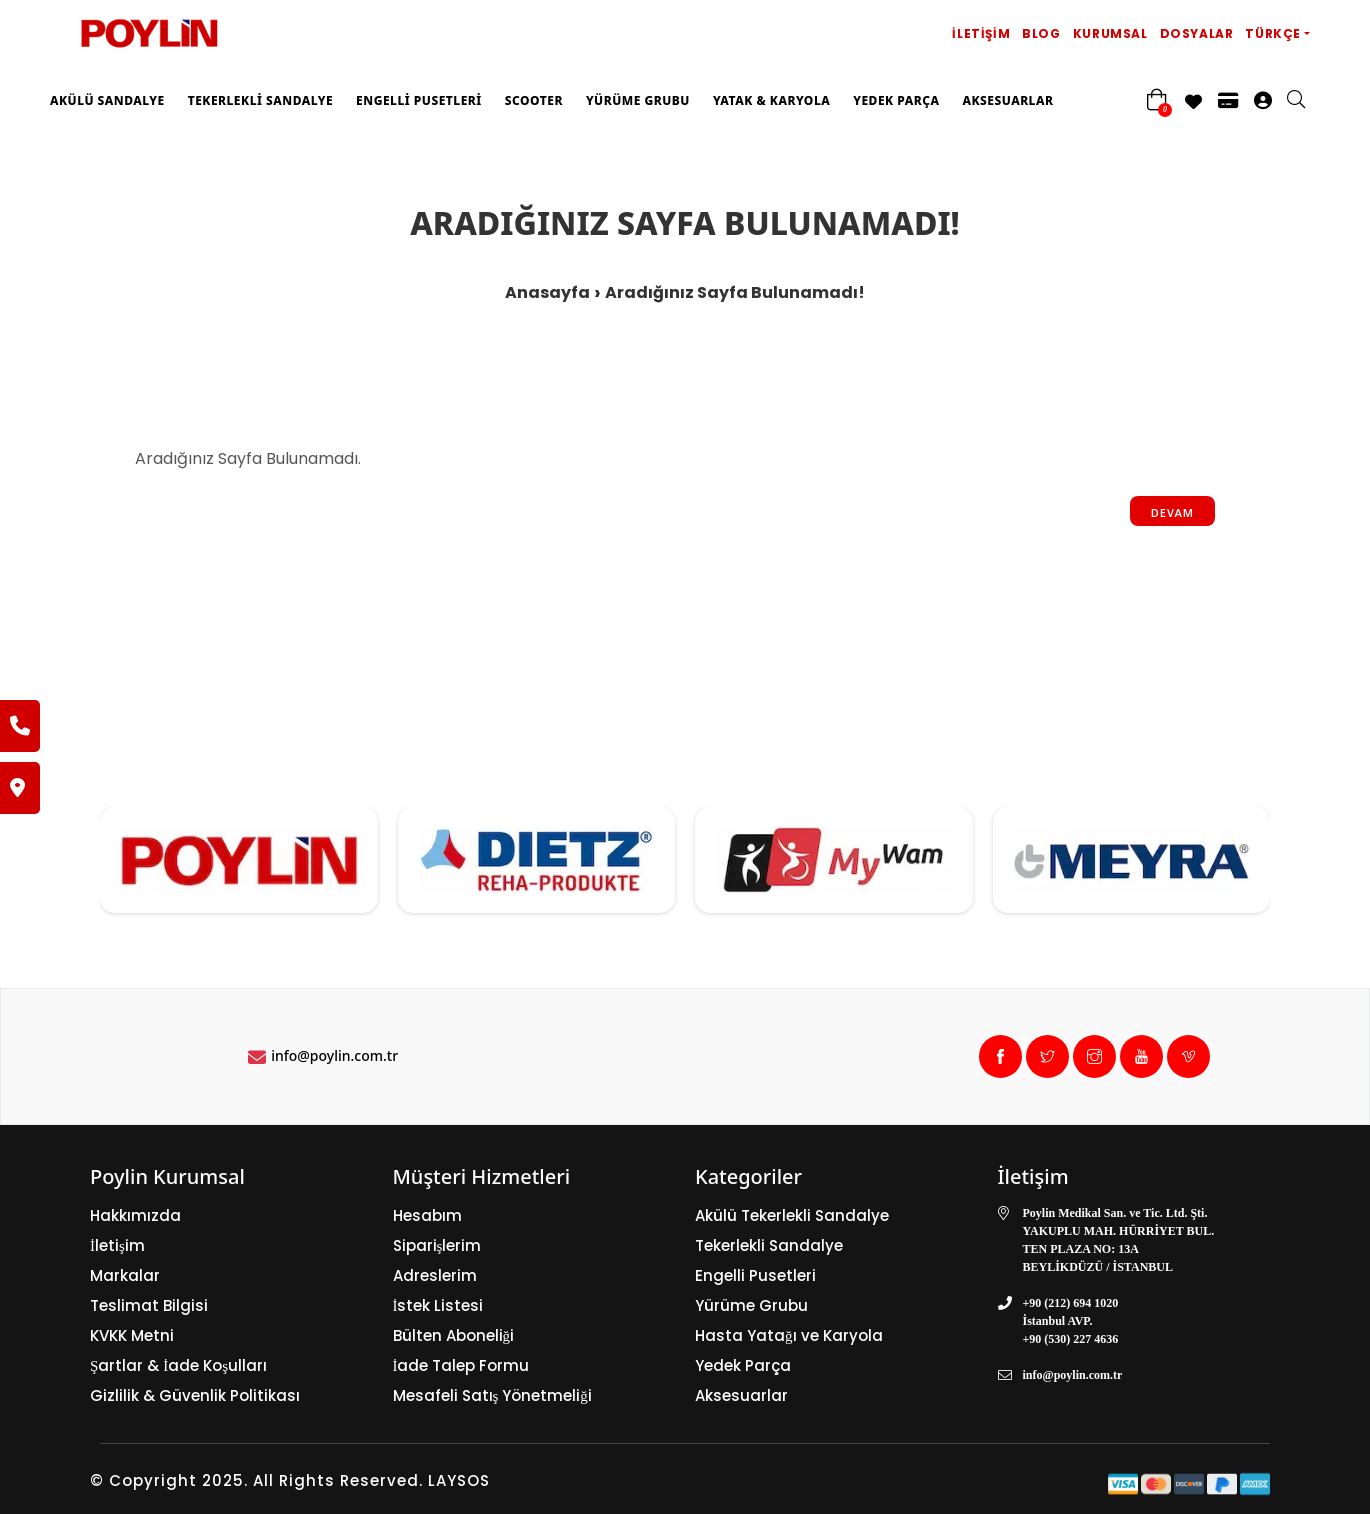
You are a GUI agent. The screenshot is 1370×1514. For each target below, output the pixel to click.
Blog (1041, 33)
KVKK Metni (132, 1335)
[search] (1306, 101)
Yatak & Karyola (771, 100)
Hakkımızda (135, 1215)
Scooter (534, 100)
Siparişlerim (437, 1245)
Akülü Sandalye (107, 100)
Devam (1172, 512)
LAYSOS (456, 1480)
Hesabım (427, 1215)
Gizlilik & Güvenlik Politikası (195, 1395)
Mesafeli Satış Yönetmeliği (492, 1395)
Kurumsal (1110, 33)
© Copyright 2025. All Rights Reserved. (256, 1480)
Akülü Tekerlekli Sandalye (792, 1215)
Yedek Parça (896, 100)
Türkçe (1273, 33)
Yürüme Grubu (638, 100)
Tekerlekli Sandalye (260, 100)
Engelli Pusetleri (419, 100)
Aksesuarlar (1007, 100)
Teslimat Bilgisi (149, 1305)
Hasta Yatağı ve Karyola (789, 1335)
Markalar (125, 1275)
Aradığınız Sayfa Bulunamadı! (735, 292)
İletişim (981, 33)
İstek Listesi (438, 1305)
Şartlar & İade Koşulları (178, 1365)
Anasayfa (547, 292)
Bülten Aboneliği (454, 1335)
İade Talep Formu (461, 1365)
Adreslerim (435, 1275)
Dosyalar (1197, 33)
